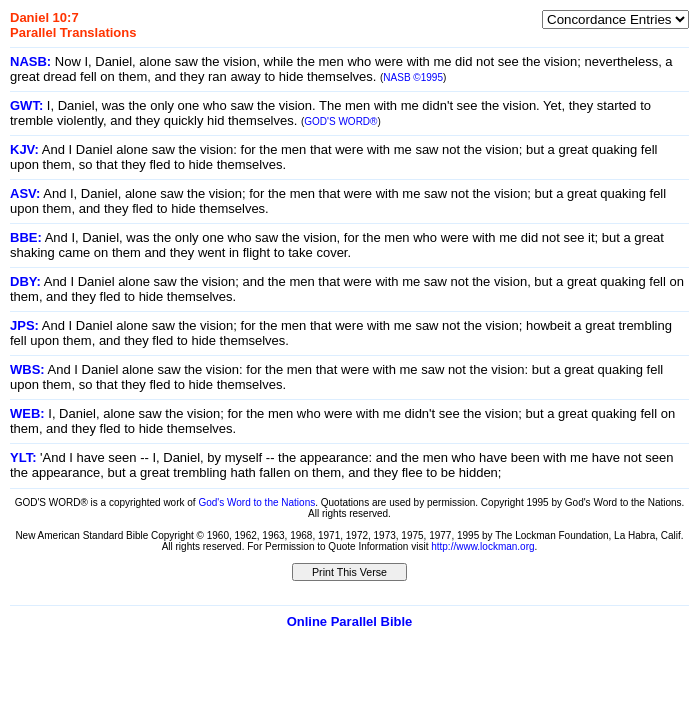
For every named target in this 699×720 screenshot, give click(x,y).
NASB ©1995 (413, 77)
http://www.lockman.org (482, 546)
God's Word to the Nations (256, 502)
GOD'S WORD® (340, 121)
